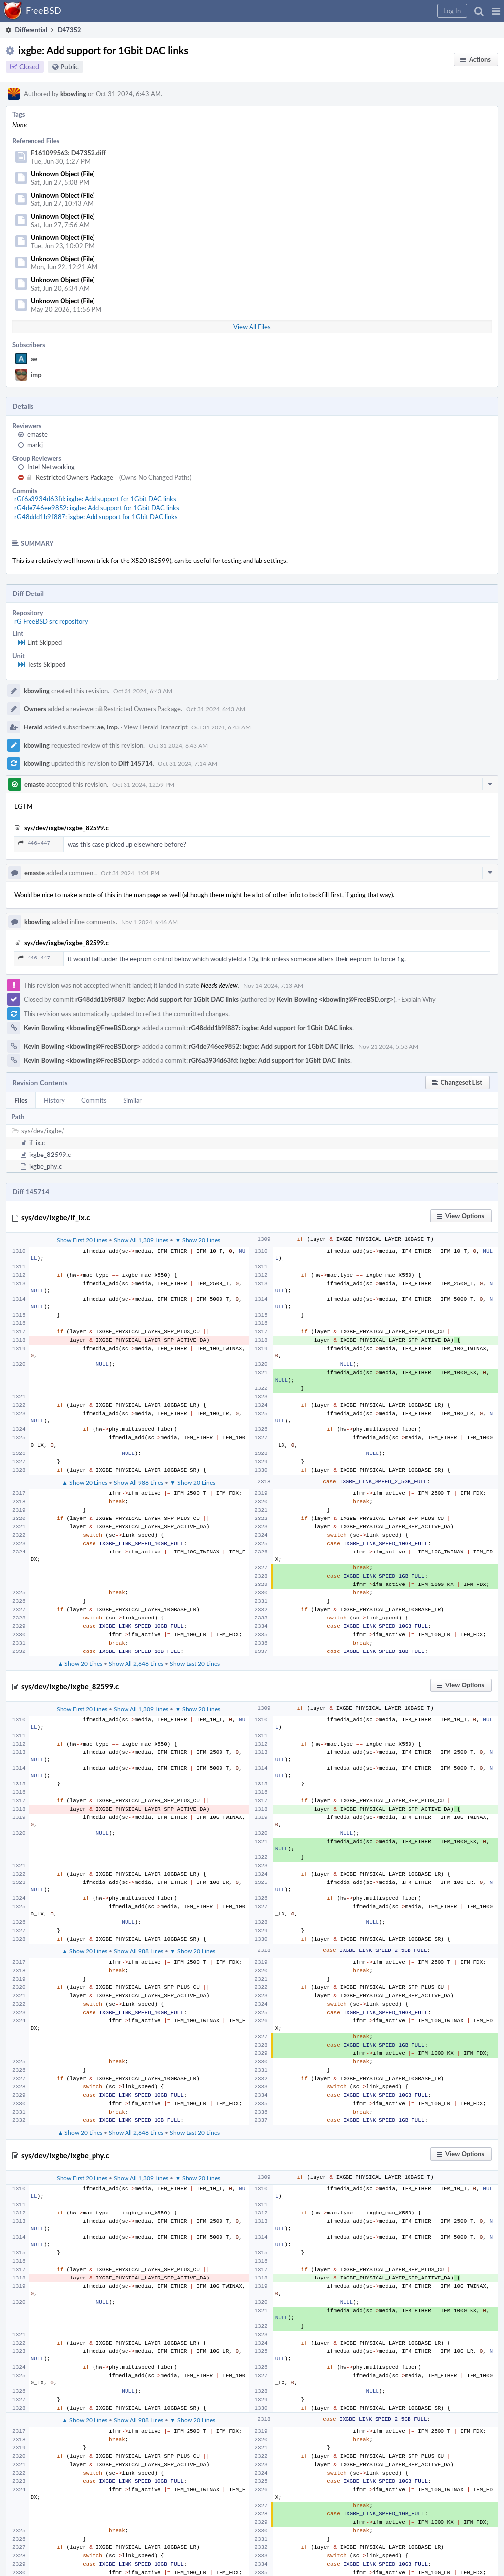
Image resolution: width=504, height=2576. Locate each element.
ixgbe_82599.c (50, 1154)
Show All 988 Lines (138, 1482)
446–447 (34, 843)
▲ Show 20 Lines (84, 1482)
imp (36, 375)
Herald (33, 727)
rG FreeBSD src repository (51, 621)
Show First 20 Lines (82, 1240)
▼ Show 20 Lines (197, 1240)
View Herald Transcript (156, 727)
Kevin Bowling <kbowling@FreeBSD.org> (335, 999)
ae (34, 359)
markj (35, 444)
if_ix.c (37, 1142)
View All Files (252, 326)
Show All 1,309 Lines (141, 1240)
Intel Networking (51, 466)
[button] (496, 11)
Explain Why (418, 999)
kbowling (73, 94)
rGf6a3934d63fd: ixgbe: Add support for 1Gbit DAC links (95, 499)
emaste (37, 434)
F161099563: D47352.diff (68, 153)
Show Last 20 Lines (195, 1663)
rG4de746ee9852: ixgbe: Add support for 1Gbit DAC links (96, 507)
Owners (35, 709)
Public (70, 66)
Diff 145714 (135, 763)
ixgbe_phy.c (45, 1166)
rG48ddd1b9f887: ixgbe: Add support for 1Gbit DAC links (96, 516)
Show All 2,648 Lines (136, 1663)
